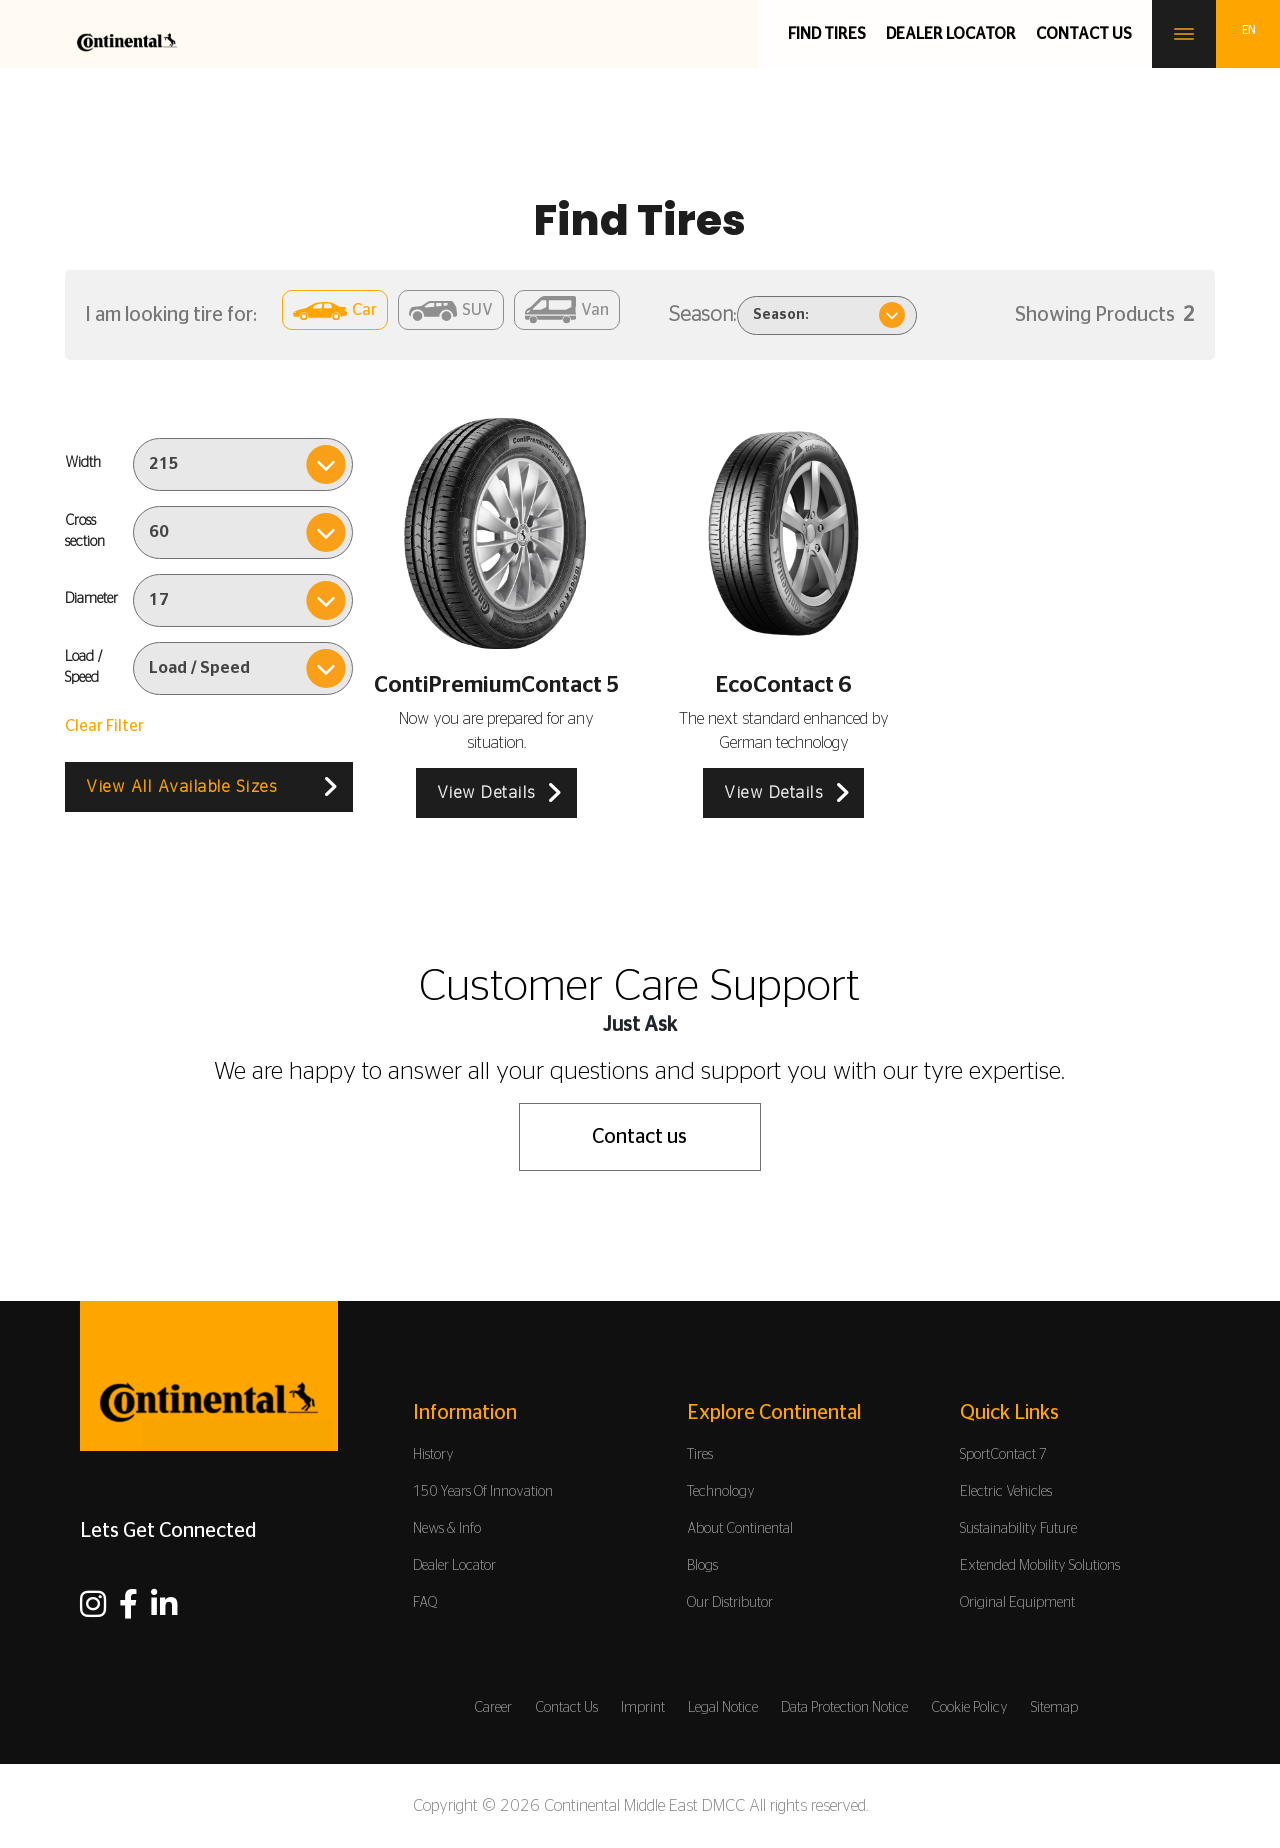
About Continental (740, 1529)
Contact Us (566, 1708)
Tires (700, 1455)
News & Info (447, 1529)
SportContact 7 (1003, 1455)
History (433, 1455)
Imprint (643, 1708)
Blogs (702, 1566)
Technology (721, 1492)
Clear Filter (104, 726)
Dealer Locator (951, 34)
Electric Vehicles (1006, 1492)
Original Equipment (1017, 1603)
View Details (486, 793)
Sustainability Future (1018, 1529)
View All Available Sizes (181, 787)
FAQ (425, 1603)
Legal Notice (723, 1708)
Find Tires (827, 34)
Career (493, 1708)
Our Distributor (730, 1603)
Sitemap (1054, 1708)
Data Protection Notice (844, 1708)
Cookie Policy (969, 1708)
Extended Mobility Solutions (1040, 1566)
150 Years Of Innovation (483, 1492)
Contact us (1084, 34)
